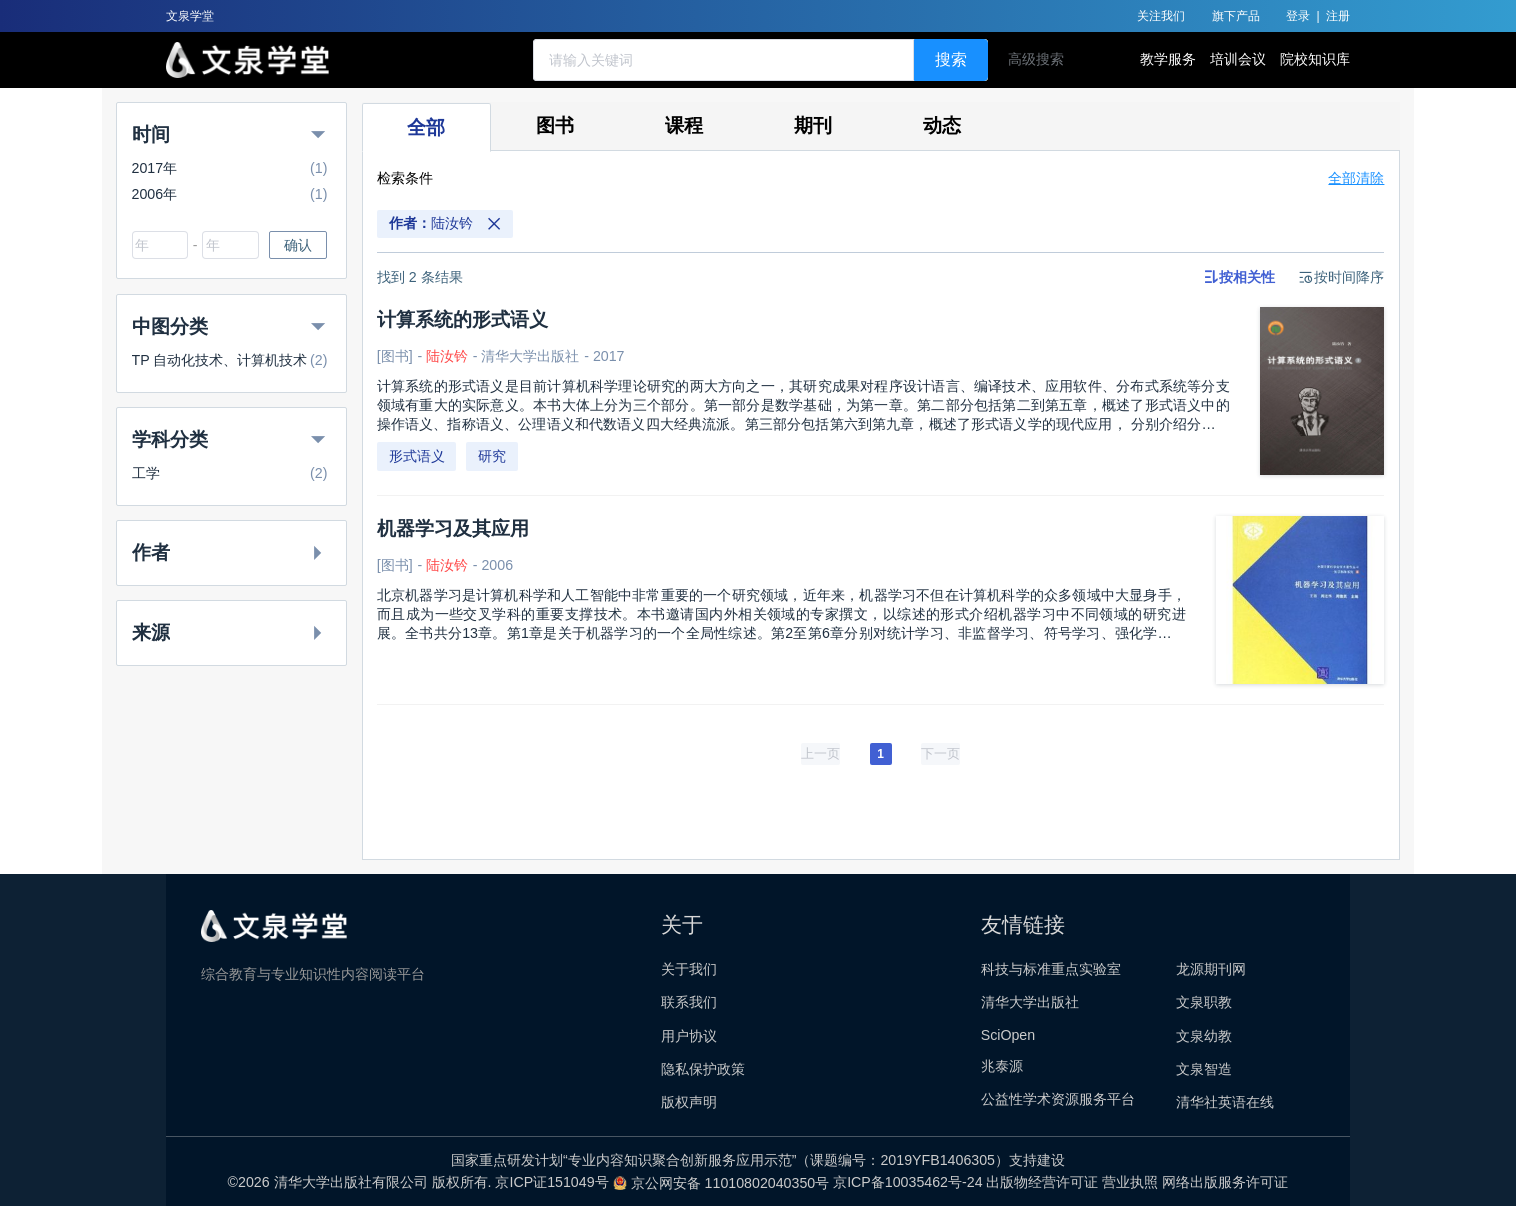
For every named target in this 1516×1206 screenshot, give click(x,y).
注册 (1338, 16)
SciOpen (1008, 1035)
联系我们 (689, 1002)
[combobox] (160, 245)
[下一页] (940, 754)
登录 (1298, 16)
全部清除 (1356, 178)
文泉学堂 (190, 16)
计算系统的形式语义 (462, 319)
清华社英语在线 (1225, 1102)
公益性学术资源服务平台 (1058, 1099)
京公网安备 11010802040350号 (723, 1183)
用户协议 (689, 1036)
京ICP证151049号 (553, 1183)
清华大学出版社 (1030, 1002)
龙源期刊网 (1211, 969)
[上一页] (820, 754)
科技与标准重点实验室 (1051, 969)
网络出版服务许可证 (1225, 1183)
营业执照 (1132, 1183)
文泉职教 (1204, 1002)
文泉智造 (1204, 1069)
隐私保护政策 (703, 1069)
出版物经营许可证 (1044, 1183)
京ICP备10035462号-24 (909, 1183)
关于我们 (689, 969)
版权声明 (689, 1102)
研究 (492, 456)
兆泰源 (1002, 1066)
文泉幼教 (1204, 1036)
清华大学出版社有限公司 (351, 1183)
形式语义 (417, 456)
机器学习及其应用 (453, 528)
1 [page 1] (880, 754)
